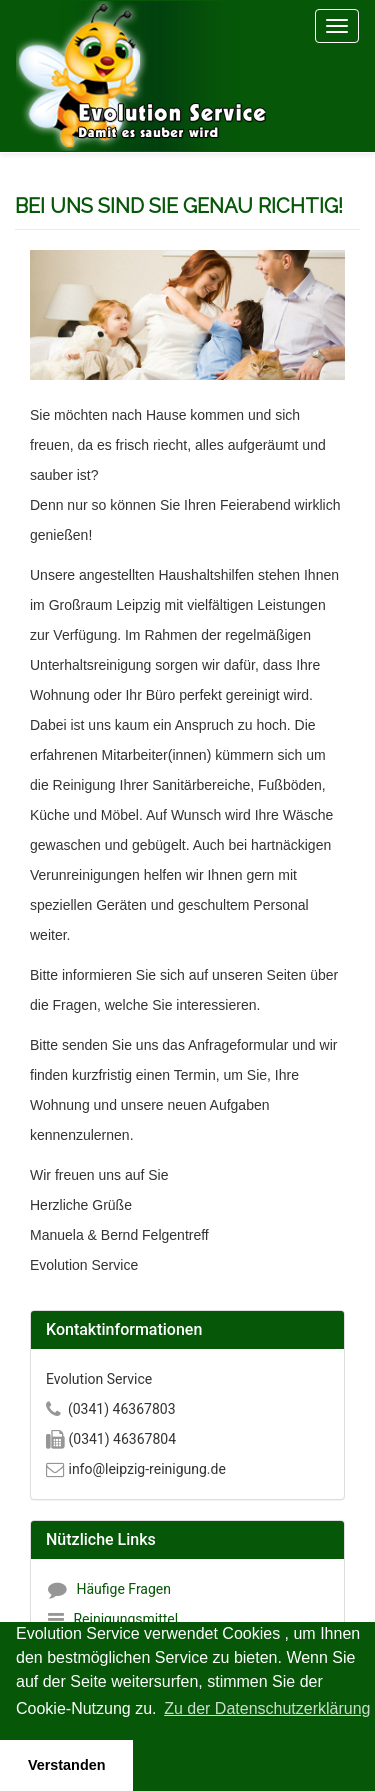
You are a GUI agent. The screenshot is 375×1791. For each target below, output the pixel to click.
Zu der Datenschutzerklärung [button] (267, 1708)
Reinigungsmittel (125, 1619)
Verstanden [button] (67, 1765)
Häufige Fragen (123, 1589)
